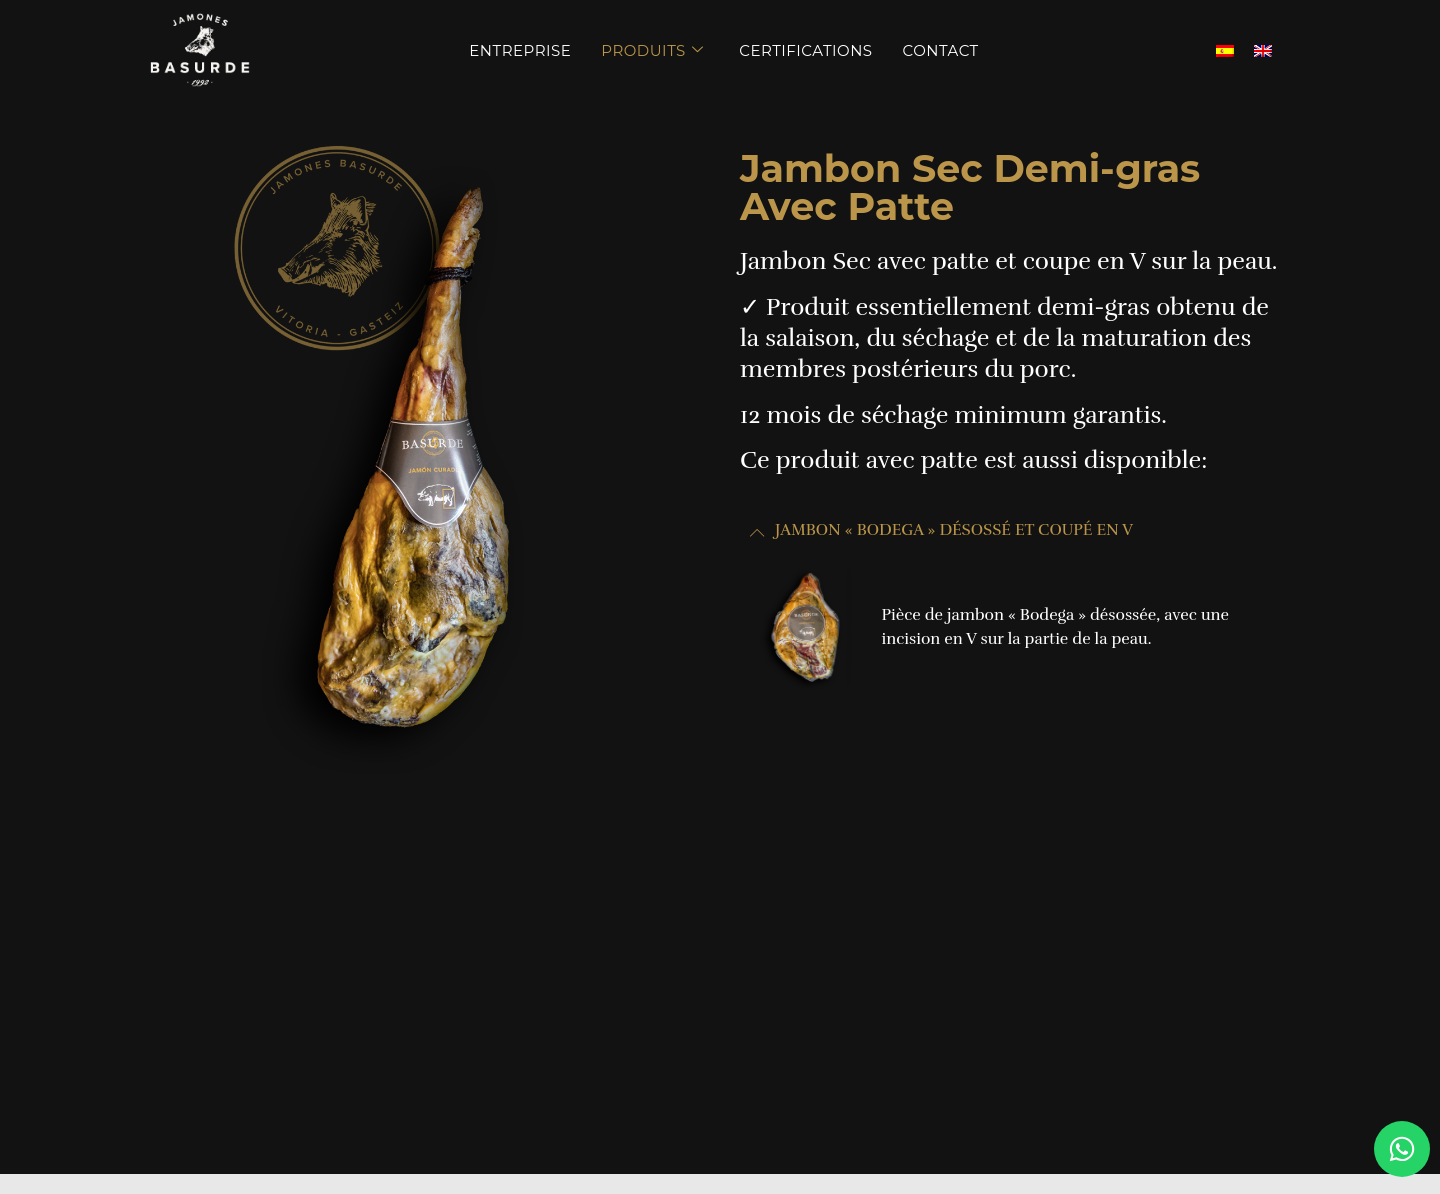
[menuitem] (1225, 50)
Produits (652, 50)
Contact (941, 50)
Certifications (805, 50)
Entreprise (520, 50)
